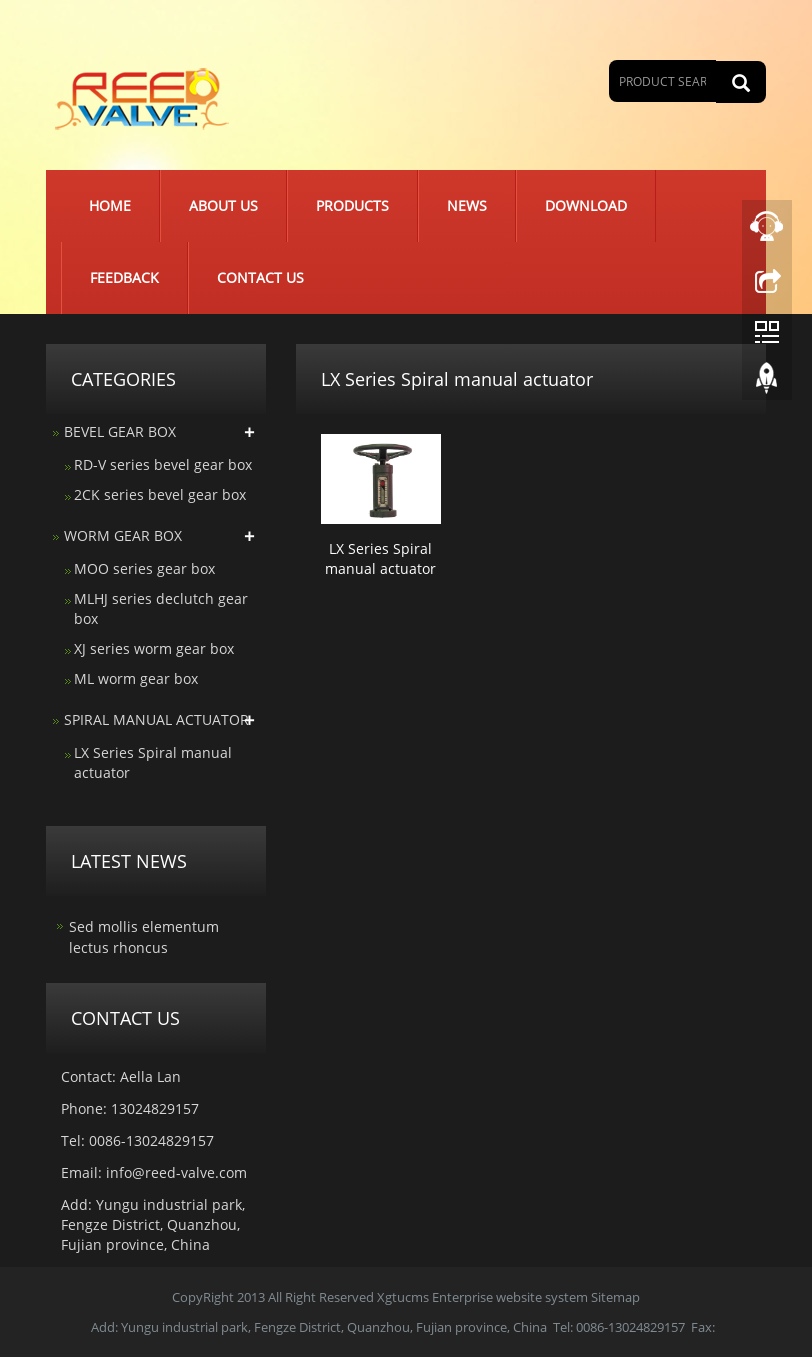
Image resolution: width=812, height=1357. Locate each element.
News (467, 205)
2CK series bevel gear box (160, 494)
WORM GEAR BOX (123, 535)
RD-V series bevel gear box (163, 464)
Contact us (260, 277)
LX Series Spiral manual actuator (380, 558)
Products (352, 205)
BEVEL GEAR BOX (120, 431)
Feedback (124, 277)
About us (223, 205)
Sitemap (615, 1297)
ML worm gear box (136, 678)
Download (586, 205)
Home (110, 205)
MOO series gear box (144, 568)
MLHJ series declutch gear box (161, 608)
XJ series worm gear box (154, 648)
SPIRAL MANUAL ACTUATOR (156, 719)
